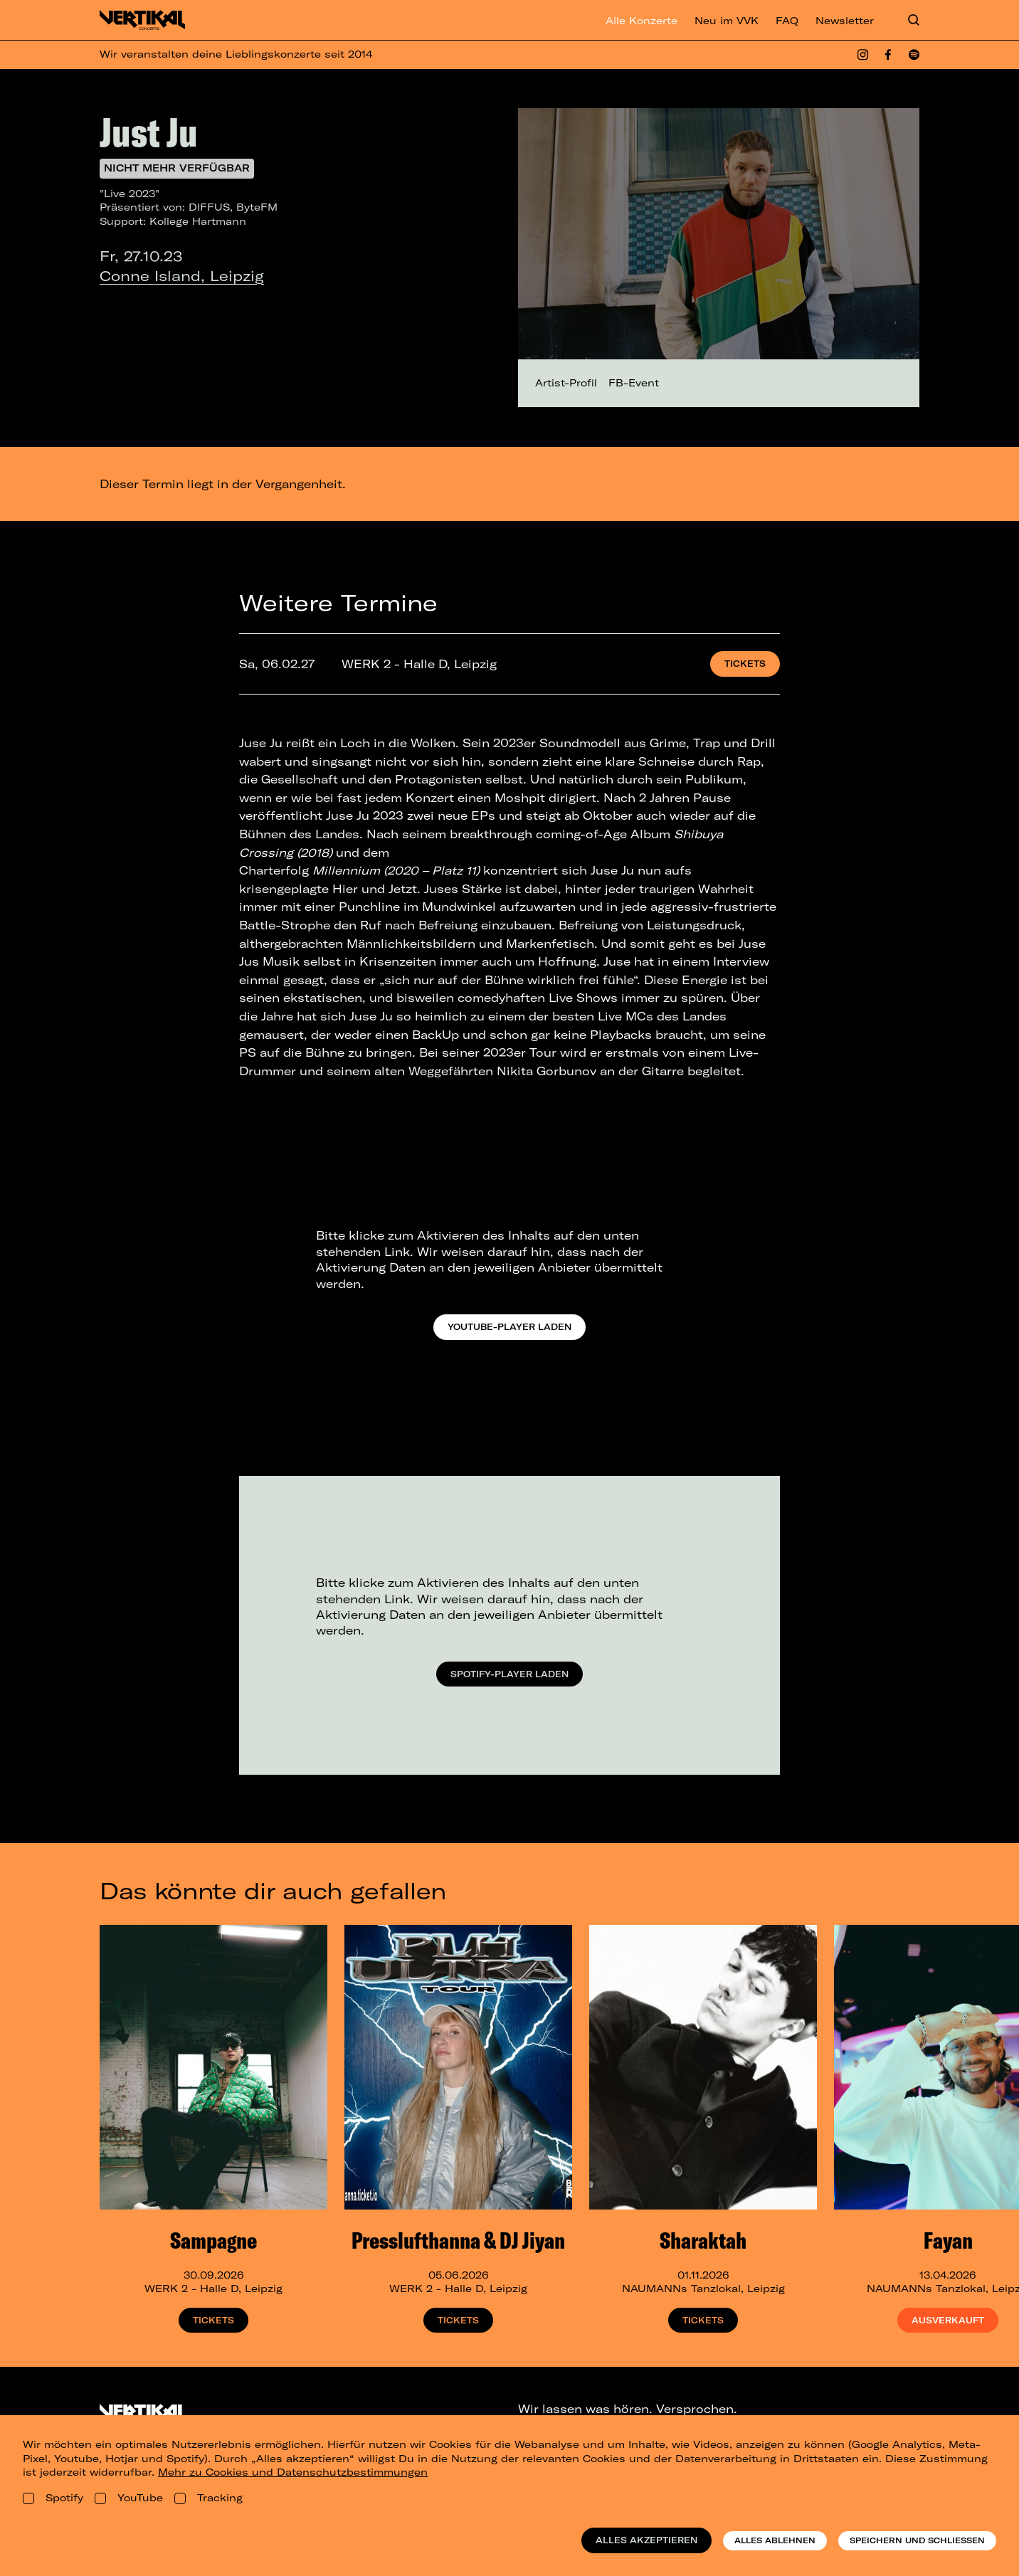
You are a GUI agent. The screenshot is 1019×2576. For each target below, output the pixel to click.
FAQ (787, 20)
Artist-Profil (566, 382)
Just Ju (149, 132)
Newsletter (844, 20)
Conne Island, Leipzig (182, 276)
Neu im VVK (727, 20)
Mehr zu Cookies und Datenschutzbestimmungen (293, 2472)
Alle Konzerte (641, 20)
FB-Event (633, 382)
